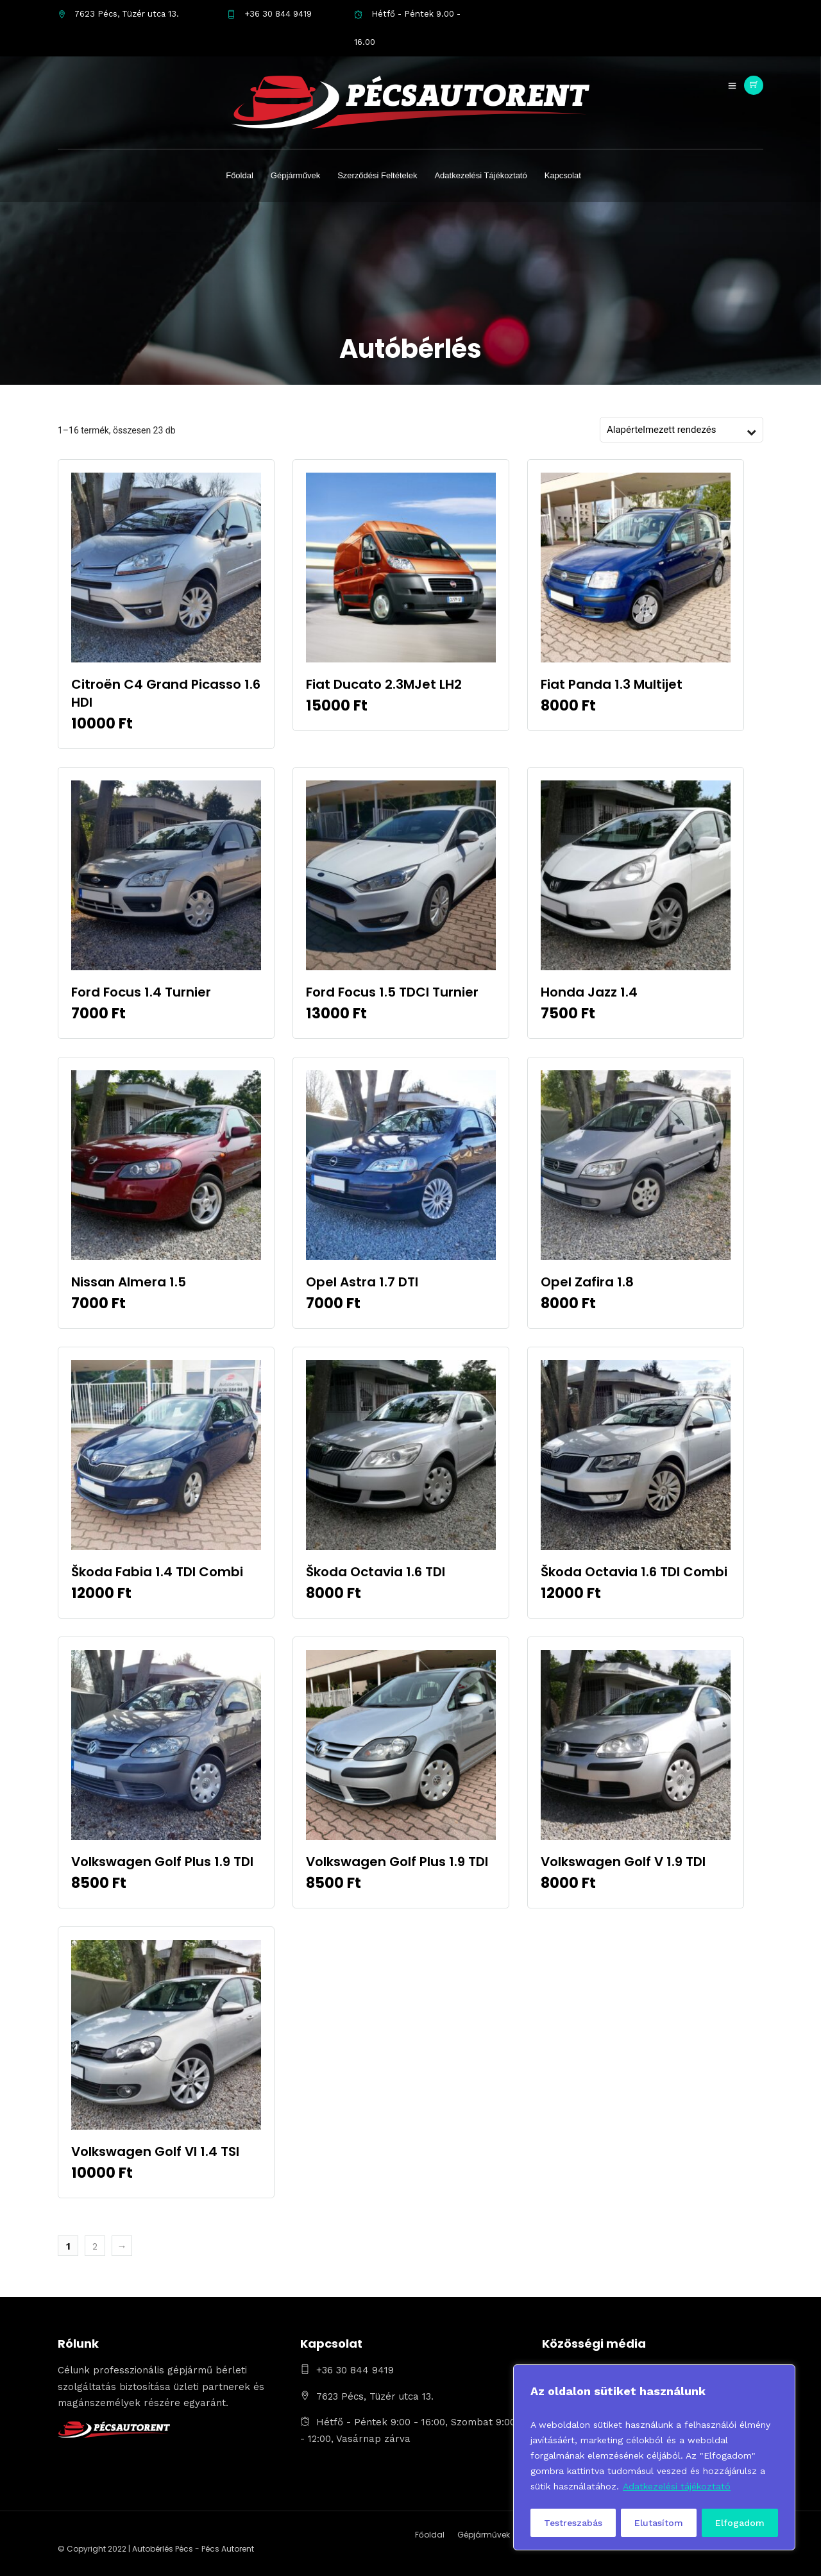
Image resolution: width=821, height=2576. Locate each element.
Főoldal (239, 175)
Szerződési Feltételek (377, 175)
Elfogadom (740, 2523)
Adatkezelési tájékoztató (677, 2486)
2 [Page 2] (94, 2246)
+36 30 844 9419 (269, 14)
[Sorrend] (675, 429)
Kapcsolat (563, 175)
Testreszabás (573, 2523)
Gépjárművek (295, 175)
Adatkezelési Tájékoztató (480, 175)
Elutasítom (658, 2523)
